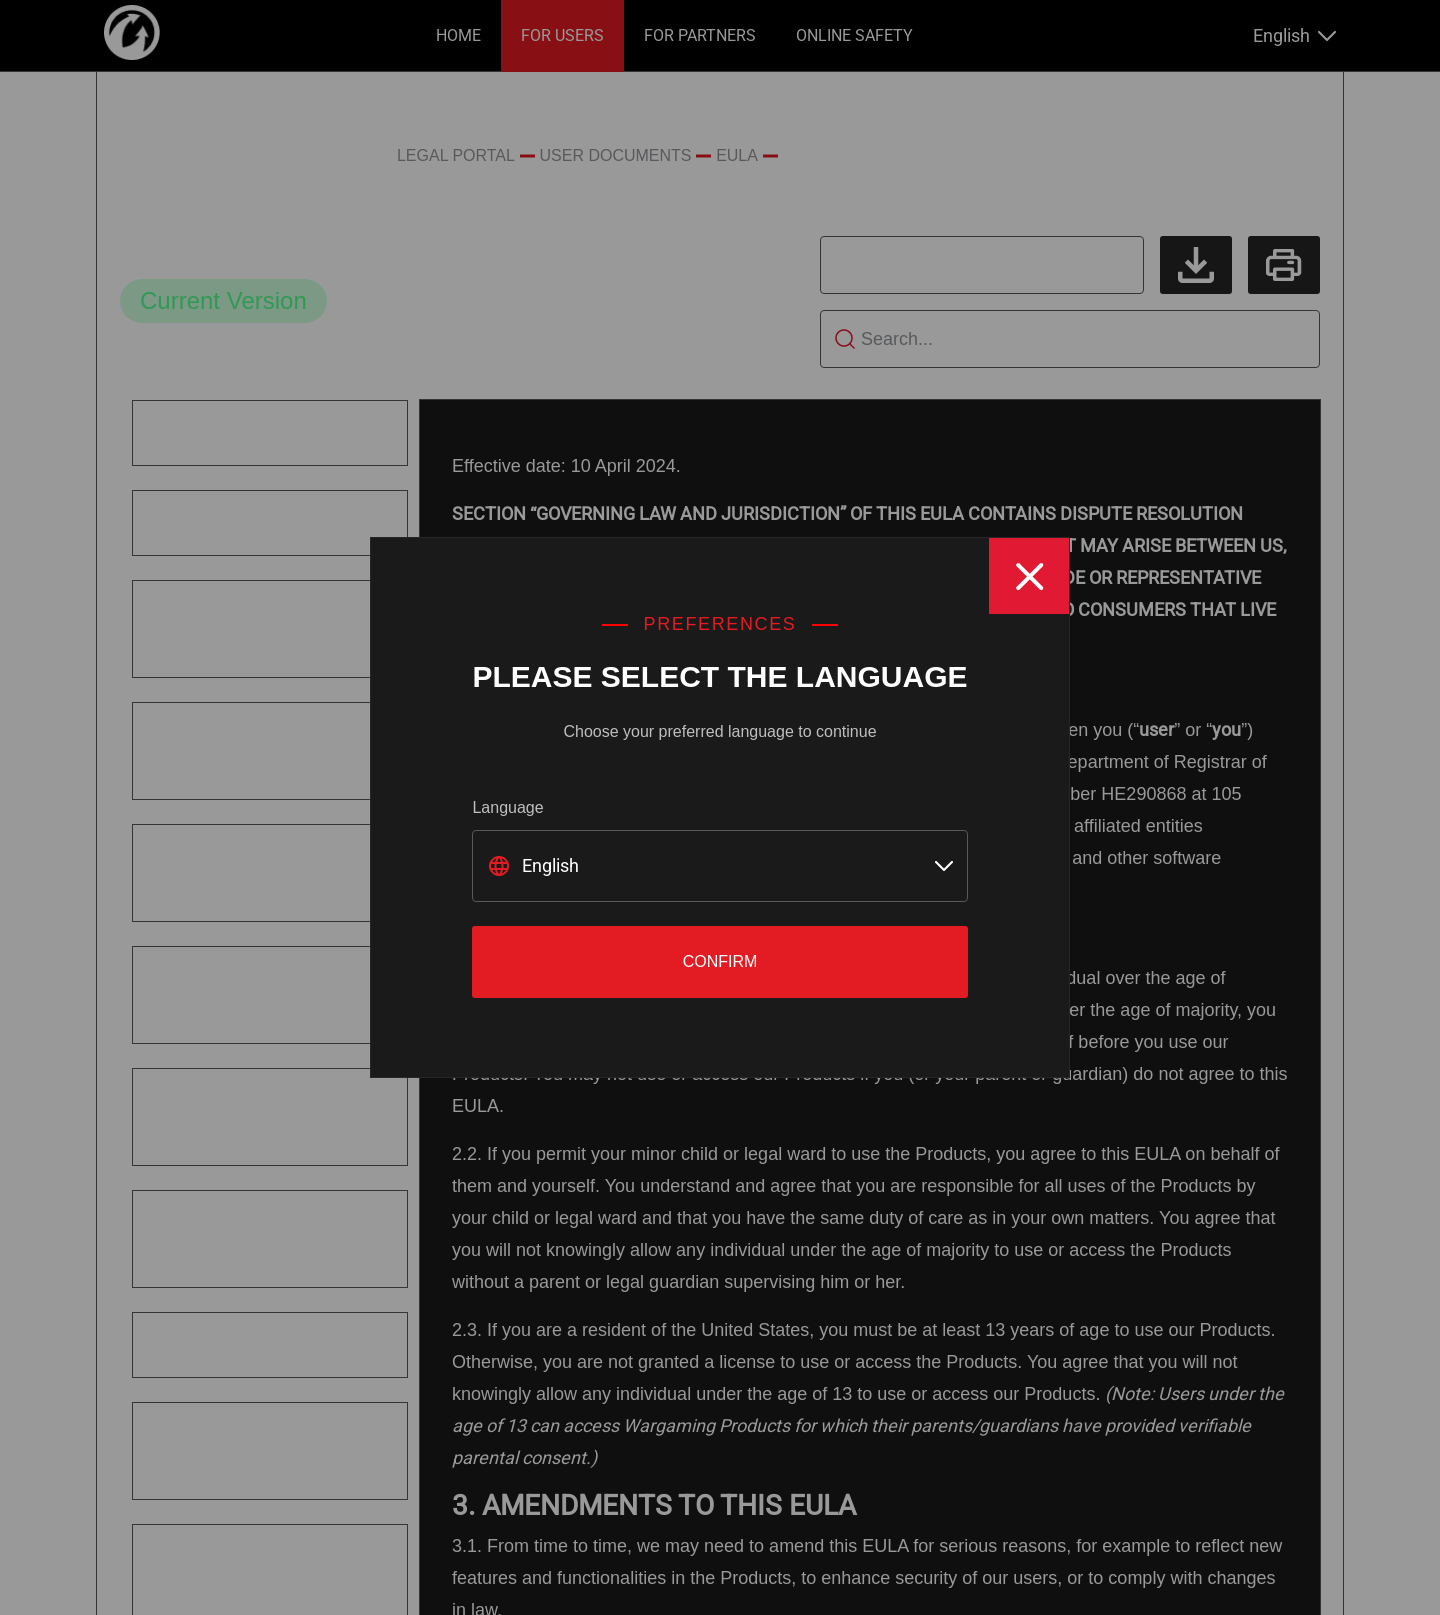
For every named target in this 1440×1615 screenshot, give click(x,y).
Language (507, 807)
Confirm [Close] (720, 961)
